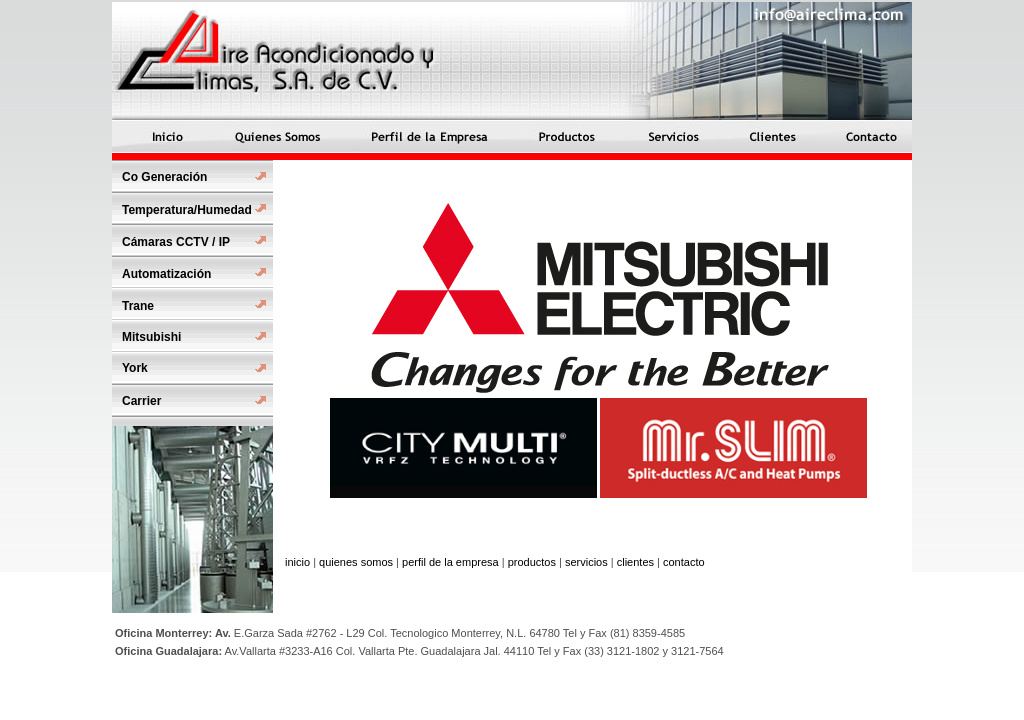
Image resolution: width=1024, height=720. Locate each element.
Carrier (141, 401)
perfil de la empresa (450, 562)
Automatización (166, 274)
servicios (586, 562)
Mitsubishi (151, 337)
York (135, 368)
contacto (684, 562)
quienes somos (356, 562)
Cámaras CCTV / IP (176, 242)
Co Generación (164, 177)
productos (532, 562)
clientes (635, 562)
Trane (138, 306)
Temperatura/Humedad (187, 210)
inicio (297, 562)
